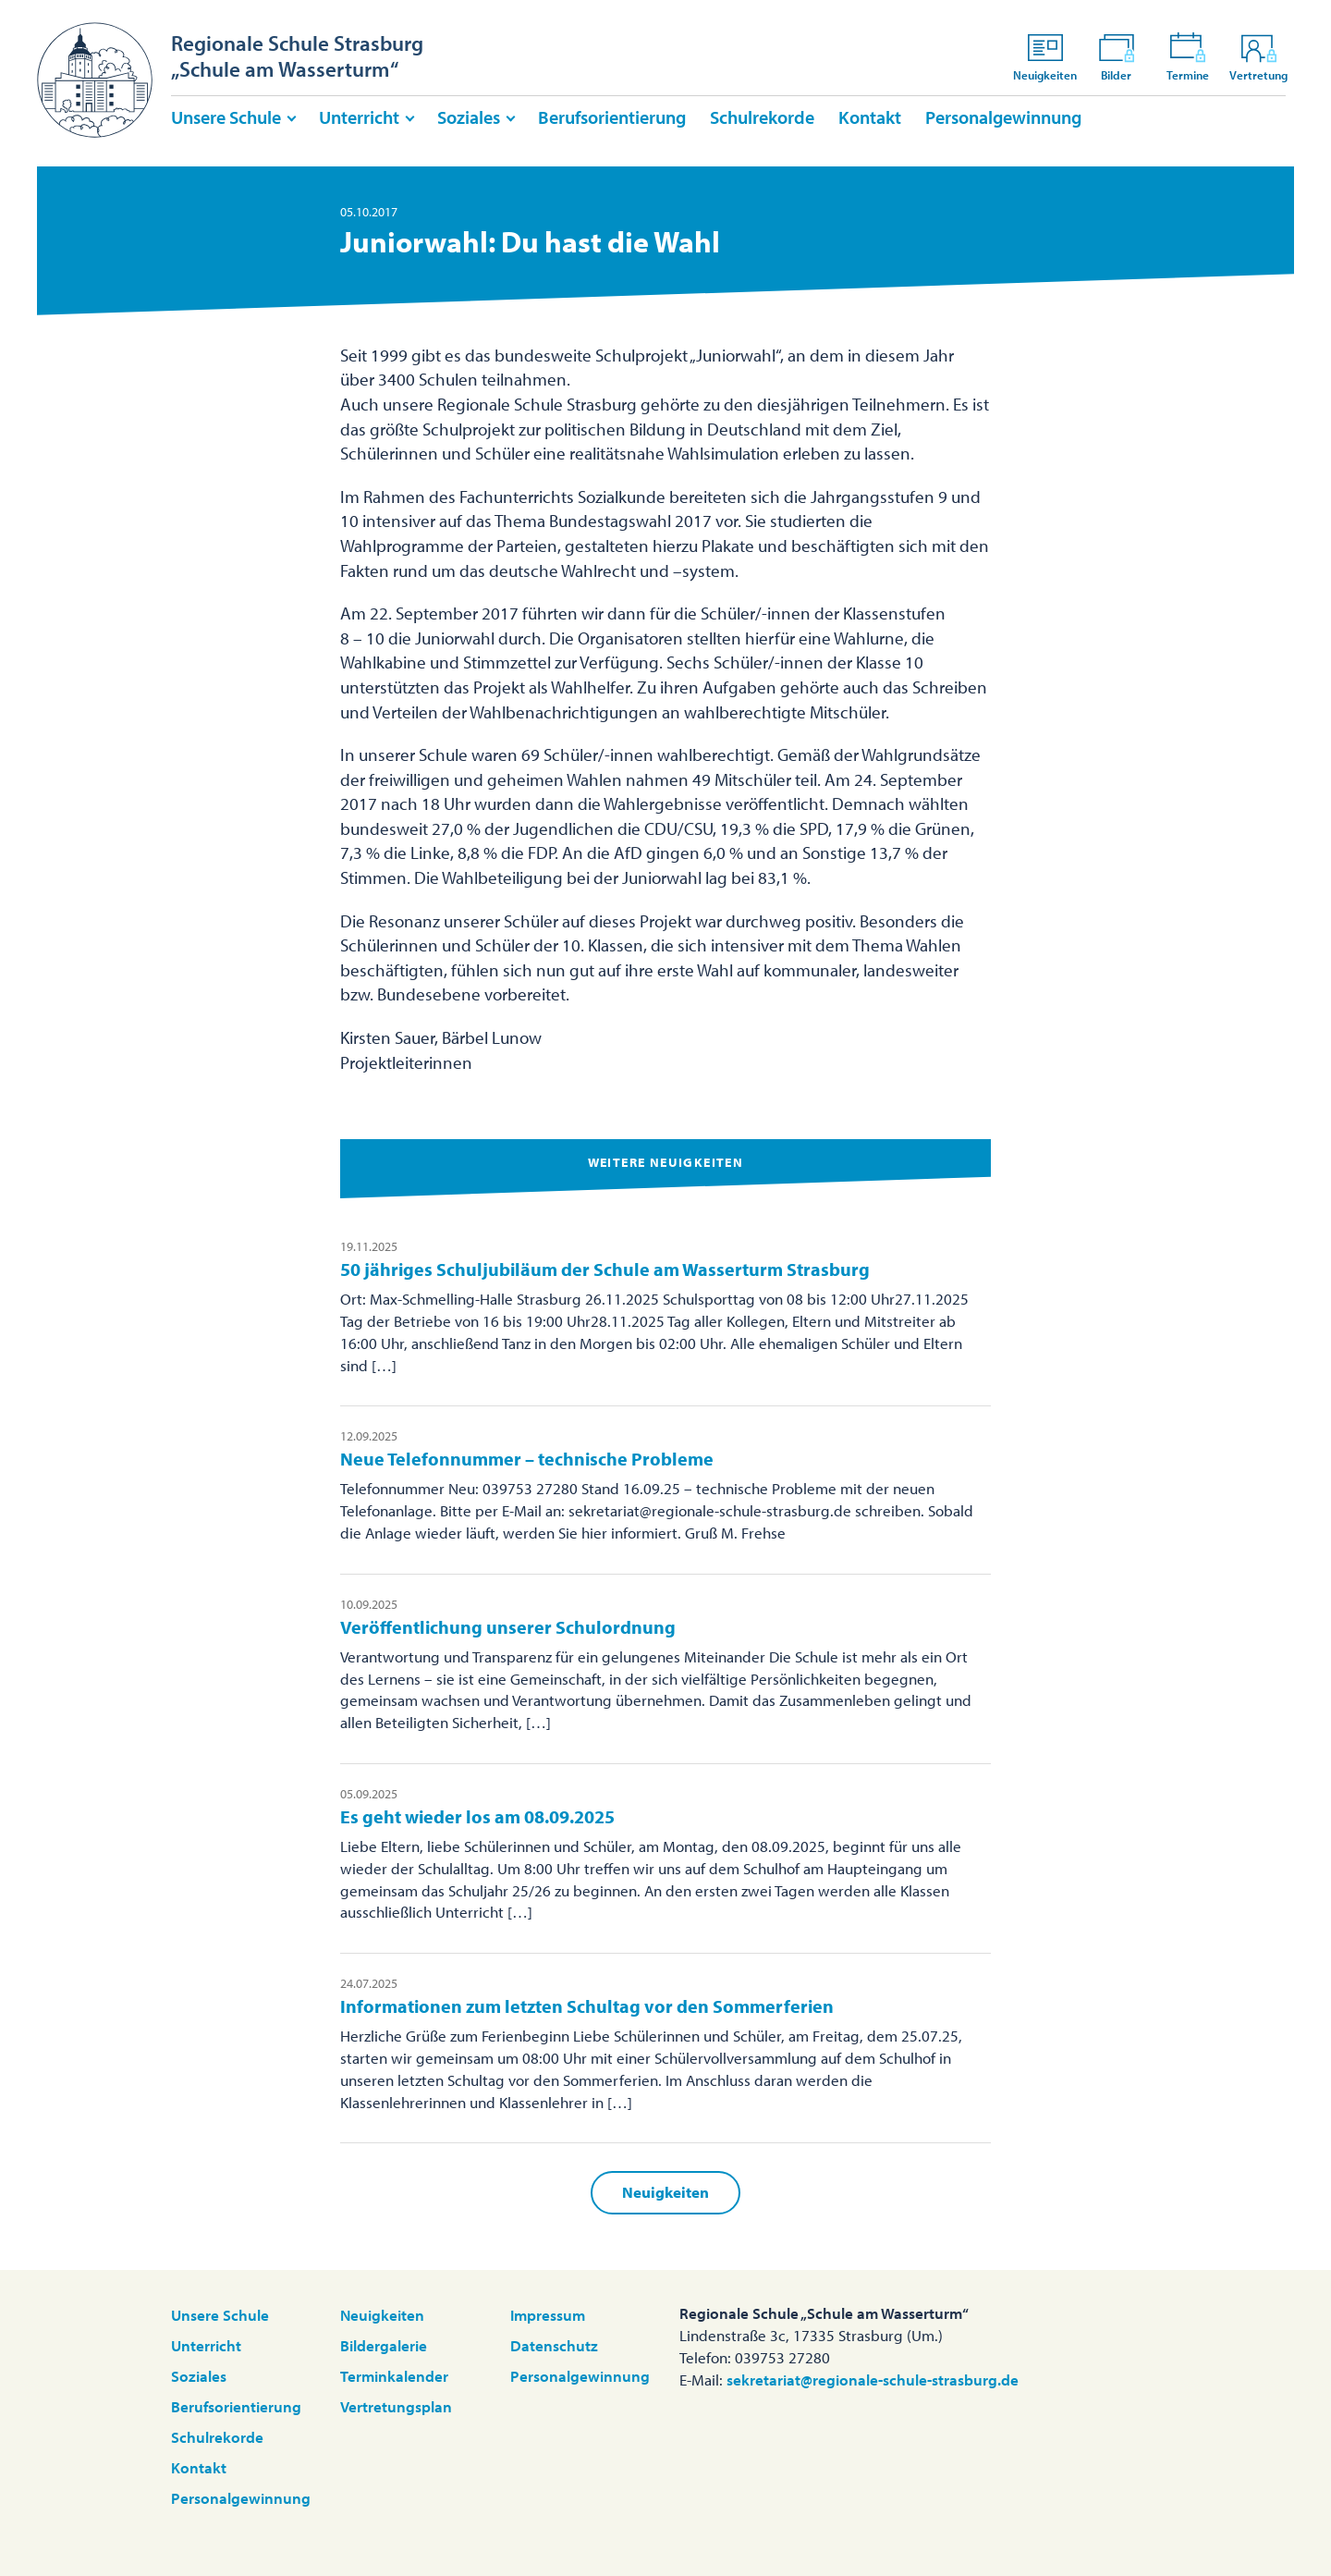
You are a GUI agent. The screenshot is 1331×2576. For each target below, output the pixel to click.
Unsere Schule (226, 117)
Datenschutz (554, 2345)
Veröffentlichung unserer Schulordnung (508, 1626)
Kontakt (869, 117)
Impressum (547, 2315)
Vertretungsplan (396, 2406)
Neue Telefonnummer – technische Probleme (527, 1458)
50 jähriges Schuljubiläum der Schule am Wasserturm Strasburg (605, 1269)
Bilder (1116, 56)
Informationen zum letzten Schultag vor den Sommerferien (587, 2006)
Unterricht (359, 117)
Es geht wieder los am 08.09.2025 (477, 1816)
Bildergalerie (383, 2345)
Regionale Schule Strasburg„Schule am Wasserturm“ (297, 56)
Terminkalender (394, 2376)
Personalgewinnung (1003, 117)
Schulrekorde (762, 117)
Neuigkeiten (1045, 56)
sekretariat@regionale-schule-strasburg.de (873, 2379)
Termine (1187, 56)
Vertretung (1258, 56)
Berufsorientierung (612, 117)
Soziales (468, 117)
